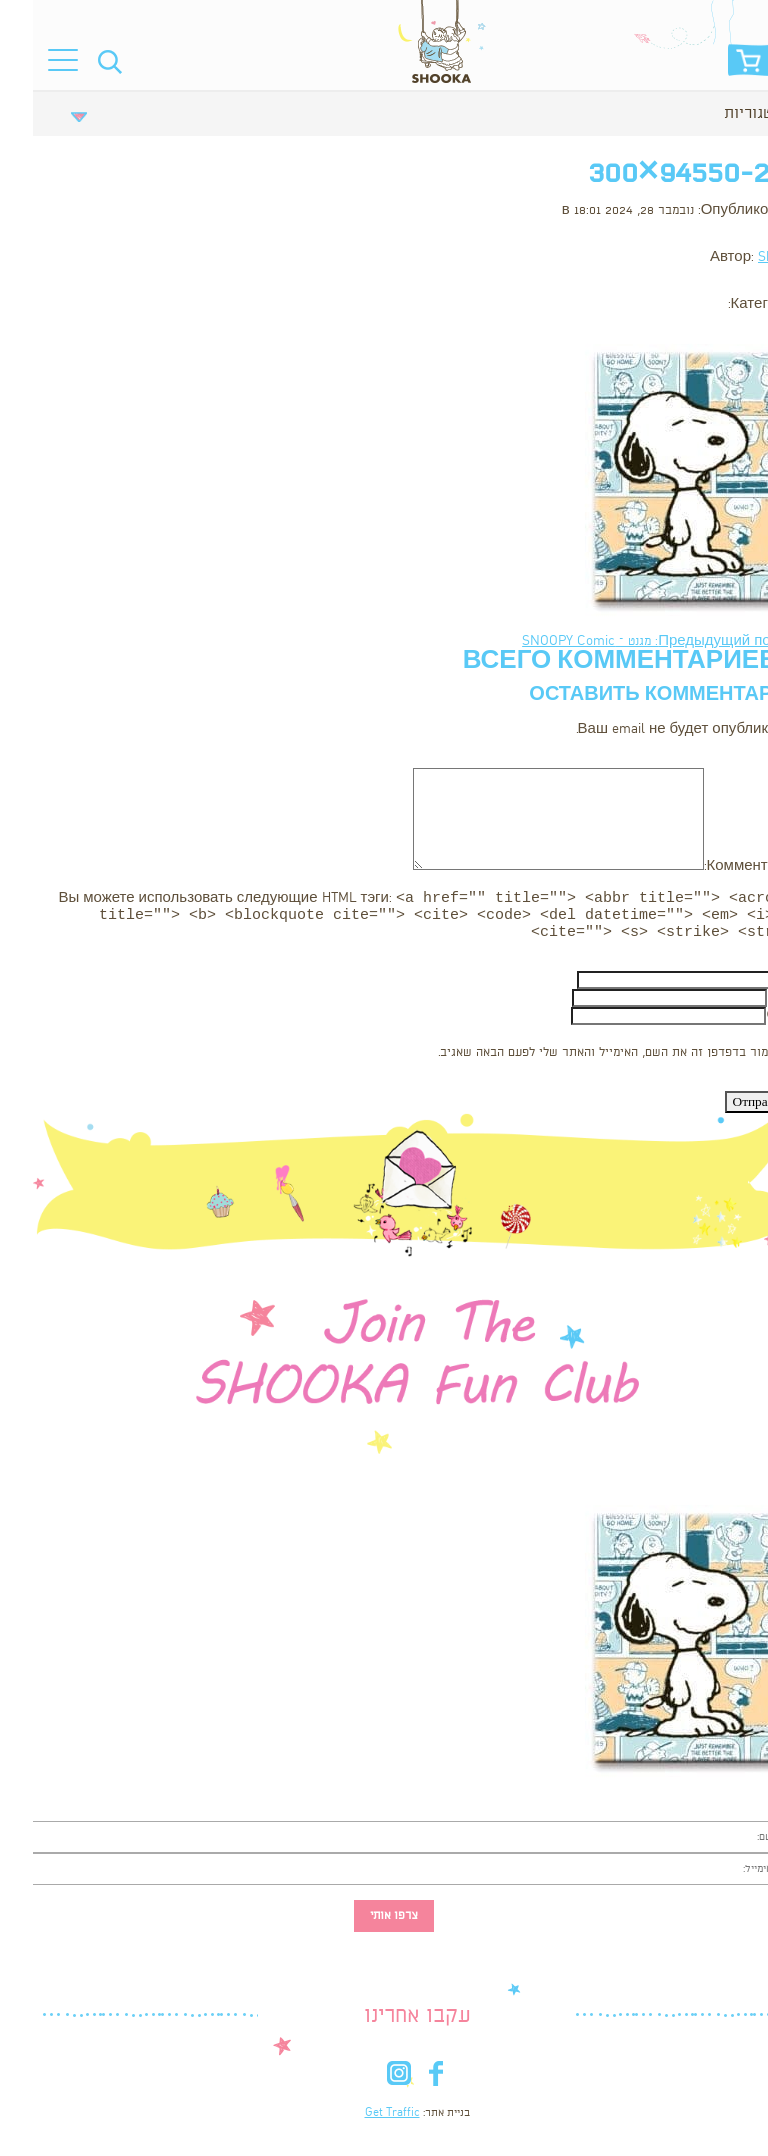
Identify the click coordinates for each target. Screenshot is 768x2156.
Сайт (750, 1021)
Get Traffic (359, 2119)
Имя (753, 985)
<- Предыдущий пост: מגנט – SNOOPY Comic (628, 641)
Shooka (746, 257)
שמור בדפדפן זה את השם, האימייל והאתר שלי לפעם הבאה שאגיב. (574, 1058)
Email (751, 1003)
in (365, 2083)
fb (402, 2083)
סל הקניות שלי (717, 65)
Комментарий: (719, 866)
